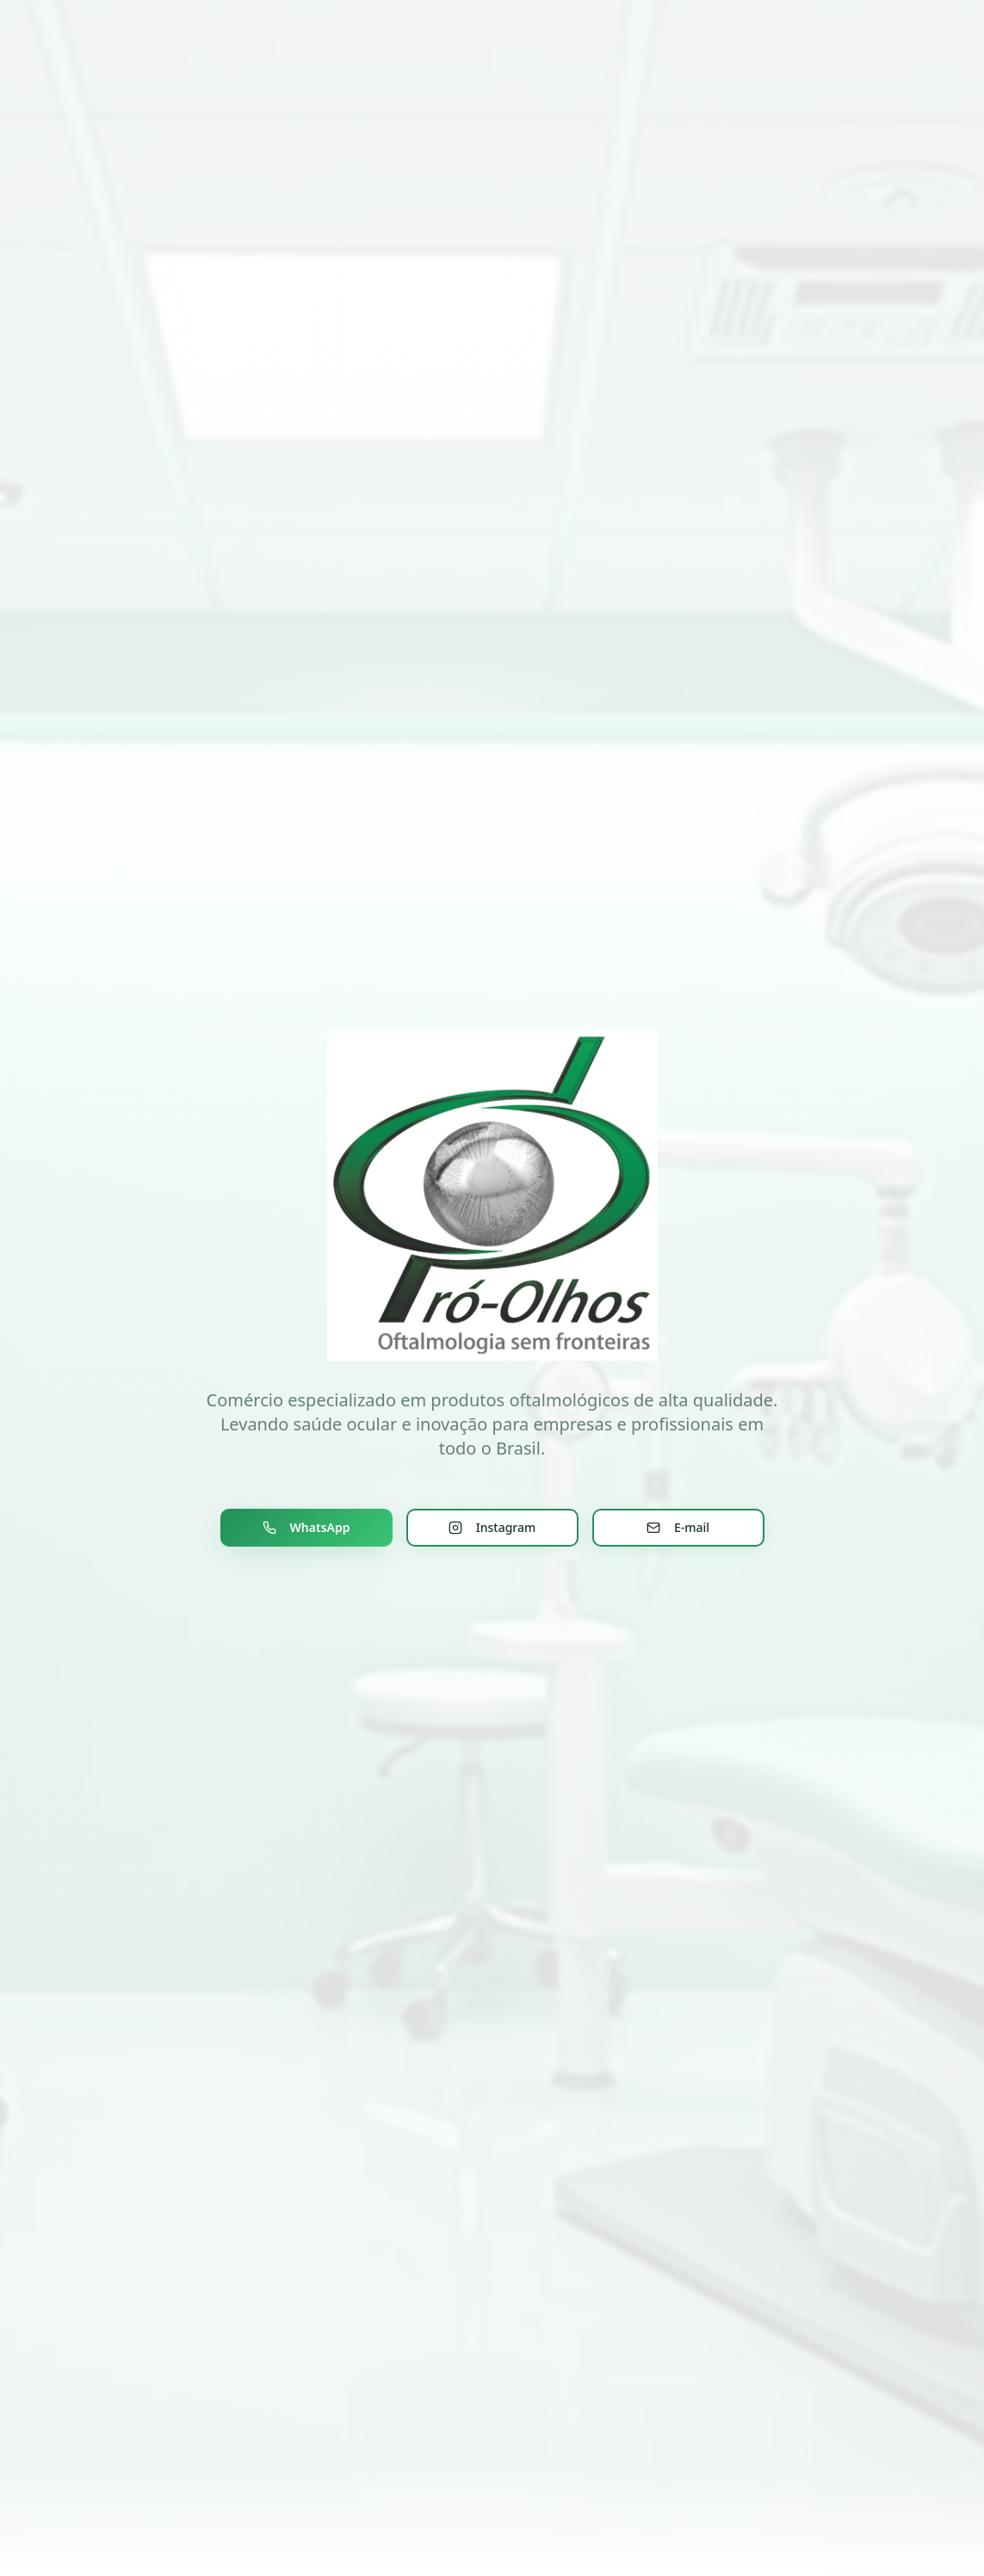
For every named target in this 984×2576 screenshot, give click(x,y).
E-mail (678, 1527)
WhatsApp (306, 1527)
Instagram (492, 1527)
